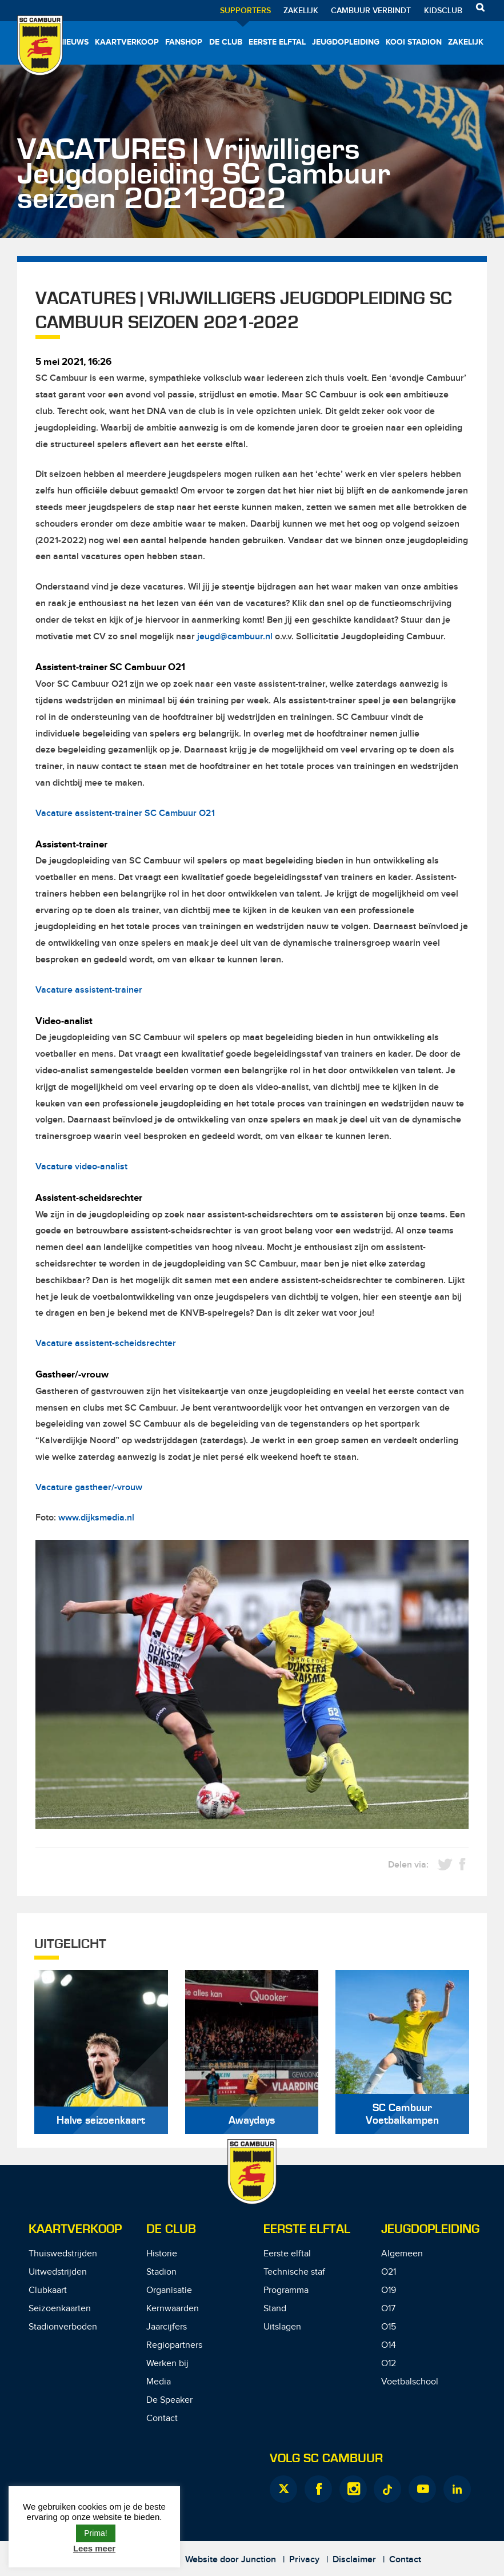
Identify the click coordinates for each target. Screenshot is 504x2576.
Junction (258, 2559)
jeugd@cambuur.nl (235, 636)
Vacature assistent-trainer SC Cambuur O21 (125, 813)
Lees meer (94, 2548)
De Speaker (169, 2400)
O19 (388, 2290)
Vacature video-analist (81, 1166)
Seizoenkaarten (60, 2308)
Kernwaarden (172, 2308)
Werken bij (167, 2363)
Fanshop (183, 42)
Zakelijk (300, 10)
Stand (274, 2308)
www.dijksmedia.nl (96, 1517)
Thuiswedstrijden (63, 2253)
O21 (388, 2272)
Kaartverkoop (127, 42)
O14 (388, 2345)
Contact (162, 2418)
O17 (388, 2308)
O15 (388, 2327)
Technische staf (294, 2272)
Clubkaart (48, 2290)
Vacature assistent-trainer (88, 990)
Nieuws (73, 42)
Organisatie (169, 2290)
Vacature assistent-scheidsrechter (105, 1343)
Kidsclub (443, 10)
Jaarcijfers (166, 2327)
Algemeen (402, 2253)
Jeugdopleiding (345, 42)
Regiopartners (174, 2345)
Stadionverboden (63, 2327)
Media (158, 2381)
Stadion (161, 2272)
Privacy (304, 2559)
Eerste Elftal (306, 2229)
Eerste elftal (277, 42)
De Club (225, 42)
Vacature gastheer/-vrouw (88, 1487)
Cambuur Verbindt (371, 10)
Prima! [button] (95, 2533)
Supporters (245, 10)
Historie (161, 2253)
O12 (388, 2363)
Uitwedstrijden (58, 2272)
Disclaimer (354, 2559)
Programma (286, 2290)
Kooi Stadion (414, 42)
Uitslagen (282, 2327)
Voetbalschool (409, 2381)
